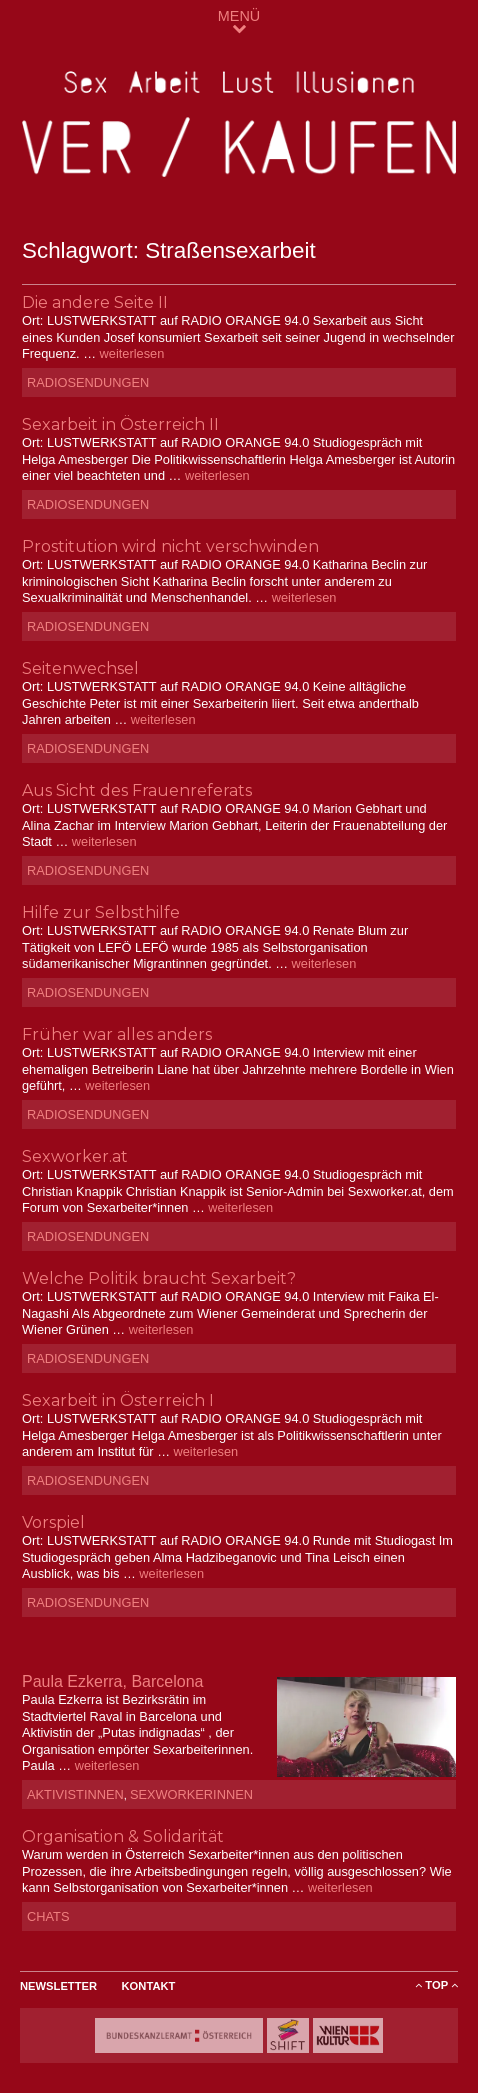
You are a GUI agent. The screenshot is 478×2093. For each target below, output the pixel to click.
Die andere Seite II (95, 302)
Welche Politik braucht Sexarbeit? (159, 1278)
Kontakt (149, 1986)
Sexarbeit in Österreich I (118, 1400)
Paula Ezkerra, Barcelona (112, 1681)
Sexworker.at (75, 1156)
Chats (48, 1916)
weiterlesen (132, 353)
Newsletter (58, 1986)
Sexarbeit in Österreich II (120, 424)
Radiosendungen (88, 382)
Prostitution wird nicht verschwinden (170, 546)
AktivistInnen (75, 1794)
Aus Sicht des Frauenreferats (137, 790)
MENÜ (239, 21)
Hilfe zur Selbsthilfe (101, 912)
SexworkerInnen (191, 1794)
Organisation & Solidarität (123, 1836)
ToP (436, 1985)
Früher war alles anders (117, 1034)
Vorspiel (53, 1522)
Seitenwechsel (80, 668)
